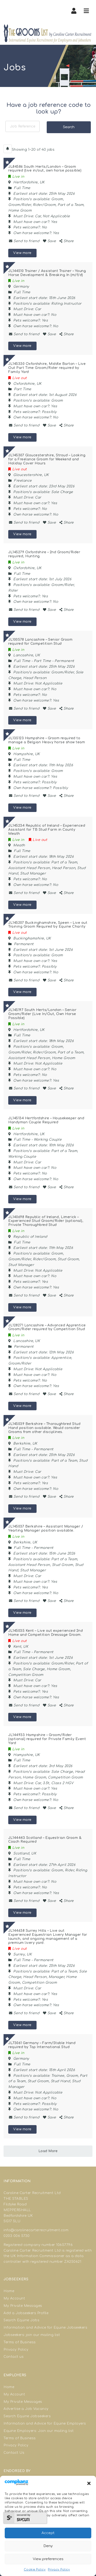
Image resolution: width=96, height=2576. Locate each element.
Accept (48, 2533)
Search (69, 127)
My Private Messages (23, 2306)
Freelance (23, 480)
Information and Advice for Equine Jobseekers (45, 2327)
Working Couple (48, 1139)
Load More (48, 2151)
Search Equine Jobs (21, 2320)
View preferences (48, 2559)
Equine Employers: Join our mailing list (39, 2431)
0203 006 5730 (17, 2236)
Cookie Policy (35, 2569)
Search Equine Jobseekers (27, 2416)
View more (22, 253)
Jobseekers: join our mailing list (32, 2335)
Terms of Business (20, 2342)
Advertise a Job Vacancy (26, 2409)
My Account (14, 2298)
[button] (89, 2483)
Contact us (14, 2356)
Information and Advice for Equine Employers (45, 2423)
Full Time (22, 188)
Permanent (64, 661)
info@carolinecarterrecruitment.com (36, 2230)
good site (81, 2245)
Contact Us (14, 2452)
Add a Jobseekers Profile (26, 2313)
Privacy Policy (59, 2569)
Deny (48, 2546)
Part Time (22, 389)
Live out (17, 378)
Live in (16, 176)
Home (9, 2291)
